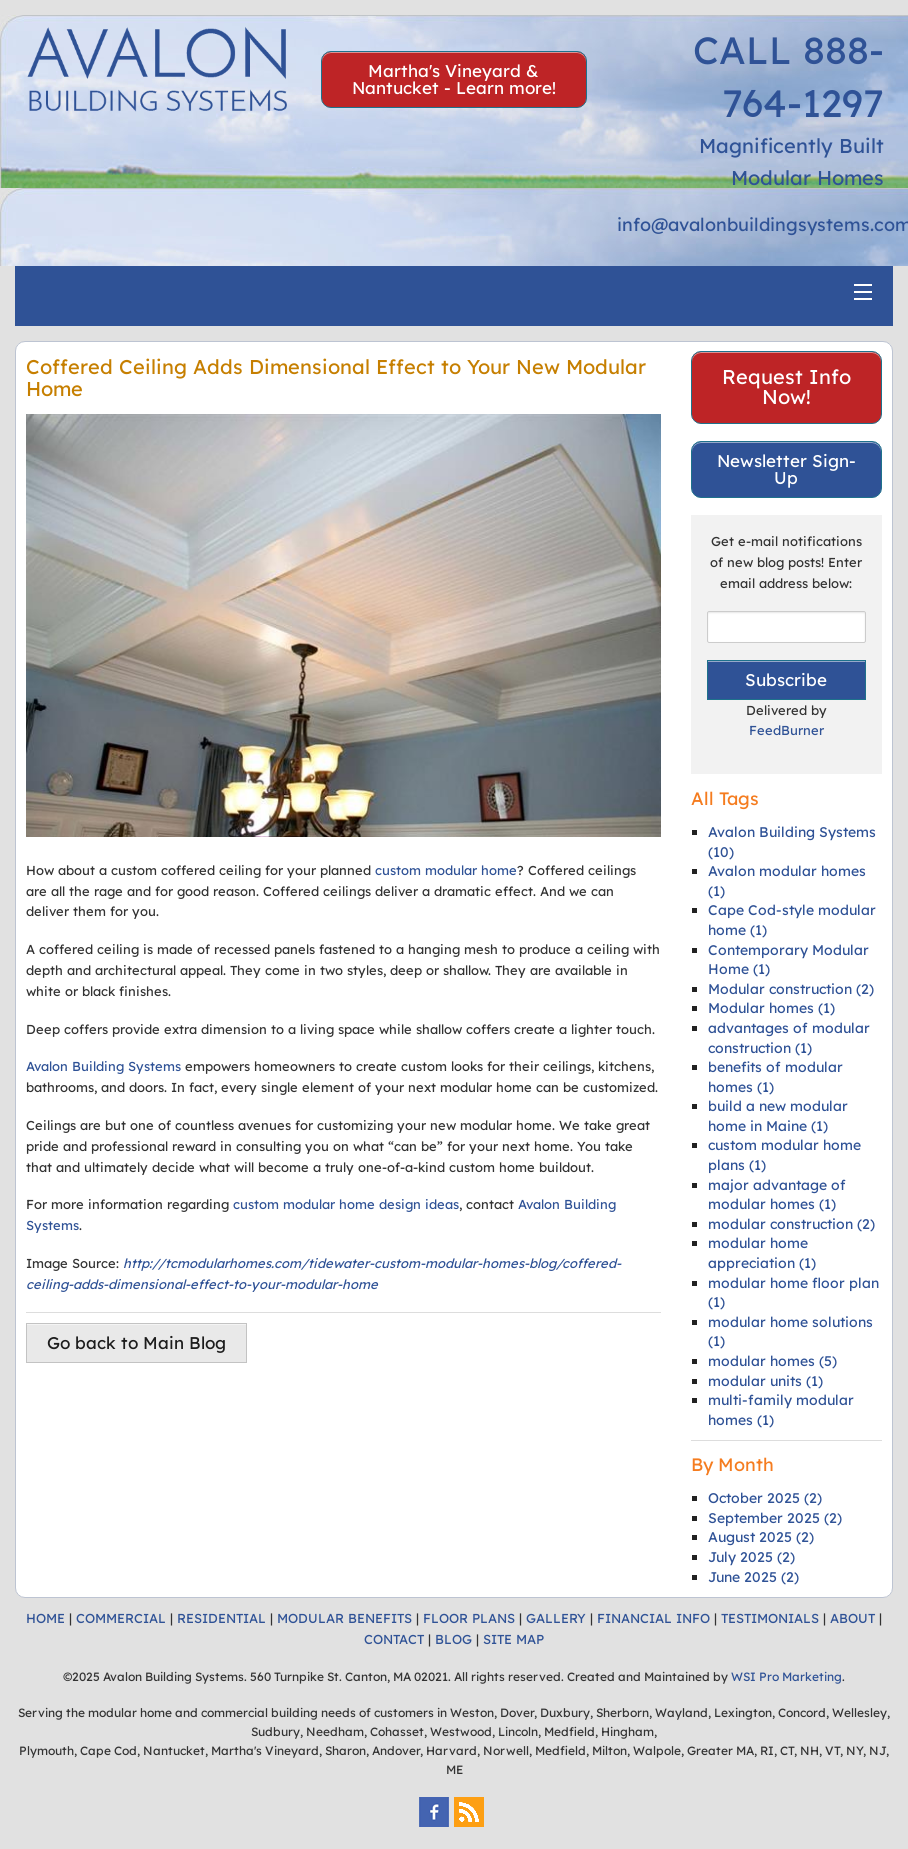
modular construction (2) (791, 1224)
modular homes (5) (772, 1361)
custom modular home (446, 870)
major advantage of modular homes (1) (777, 1195)
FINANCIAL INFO (653, 1618)
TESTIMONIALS (770, 1618)
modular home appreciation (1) (762, 1253)
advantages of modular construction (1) (789, 1038)
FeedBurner (786, 730)
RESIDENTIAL (221, 1618)
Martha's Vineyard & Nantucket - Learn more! (454, 79)
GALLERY (556, 1618)
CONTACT (394, 1639)
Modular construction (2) (791, 989)
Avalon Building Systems (103, 1066)
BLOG (453, 1639)
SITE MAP (513, 1639)
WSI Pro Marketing (786, 1676)
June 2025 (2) (753, 1577)
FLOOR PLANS (469, 1618)
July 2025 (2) (751, 1557)
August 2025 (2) (761, 1537)
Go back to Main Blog (136, 1342)
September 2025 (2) (775, 1518)
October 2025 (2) (765, 1498)
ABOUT (852, 1618)
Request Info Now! (786, 386)
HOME (45, 1618)
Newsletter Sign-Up (786, 469)
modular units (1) (765, 1381)
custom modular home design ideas (346, 1204)
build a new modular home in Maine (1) (778, 1116)
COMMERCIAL (121, 1618)
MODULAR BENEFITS (344, 1618)
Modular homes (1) (771, 1008)
